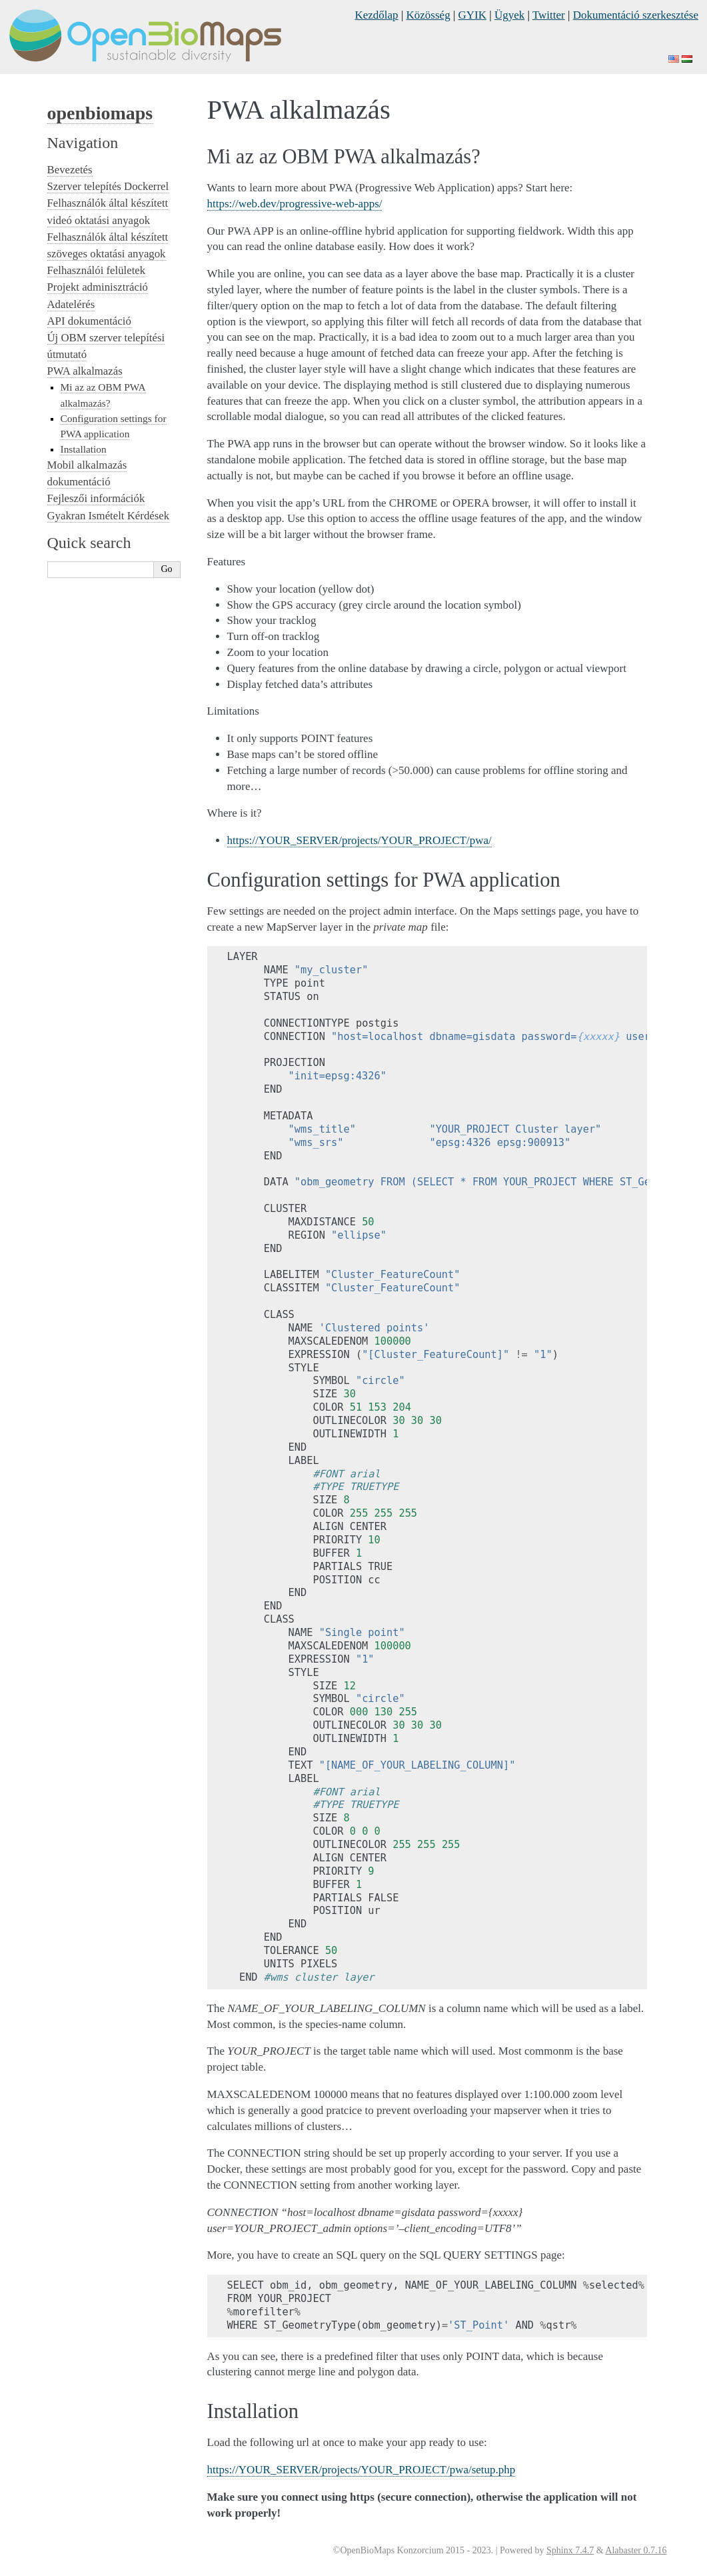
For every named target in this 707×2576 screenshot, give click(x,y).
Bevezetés (70, 169)
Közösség (428, 15)
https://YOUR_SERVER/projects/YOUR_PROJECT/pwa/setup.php (361, 2469)
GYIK (472, 15)
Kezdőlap (376, 15)
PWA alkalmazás (85, 371)
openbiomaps (100, 113)
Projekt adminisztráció (97, 287)
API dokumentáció (89, 321)
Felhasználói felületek (96, 270)
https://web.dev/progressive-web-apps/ (294, 203)
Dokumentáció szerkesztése (635, 15)
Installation (84, 449)
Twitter (548, 15)
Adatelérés (71, 304)
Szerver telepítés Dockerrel (108, 186)
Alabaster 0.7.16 (635, 2550)
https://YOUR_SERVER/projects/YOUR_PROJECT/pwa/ (359, 840)
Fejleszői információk (96, 498)
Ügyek (509, 15)
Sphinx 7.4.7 (570, 2550)
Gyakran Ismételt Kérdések (108, 515)
